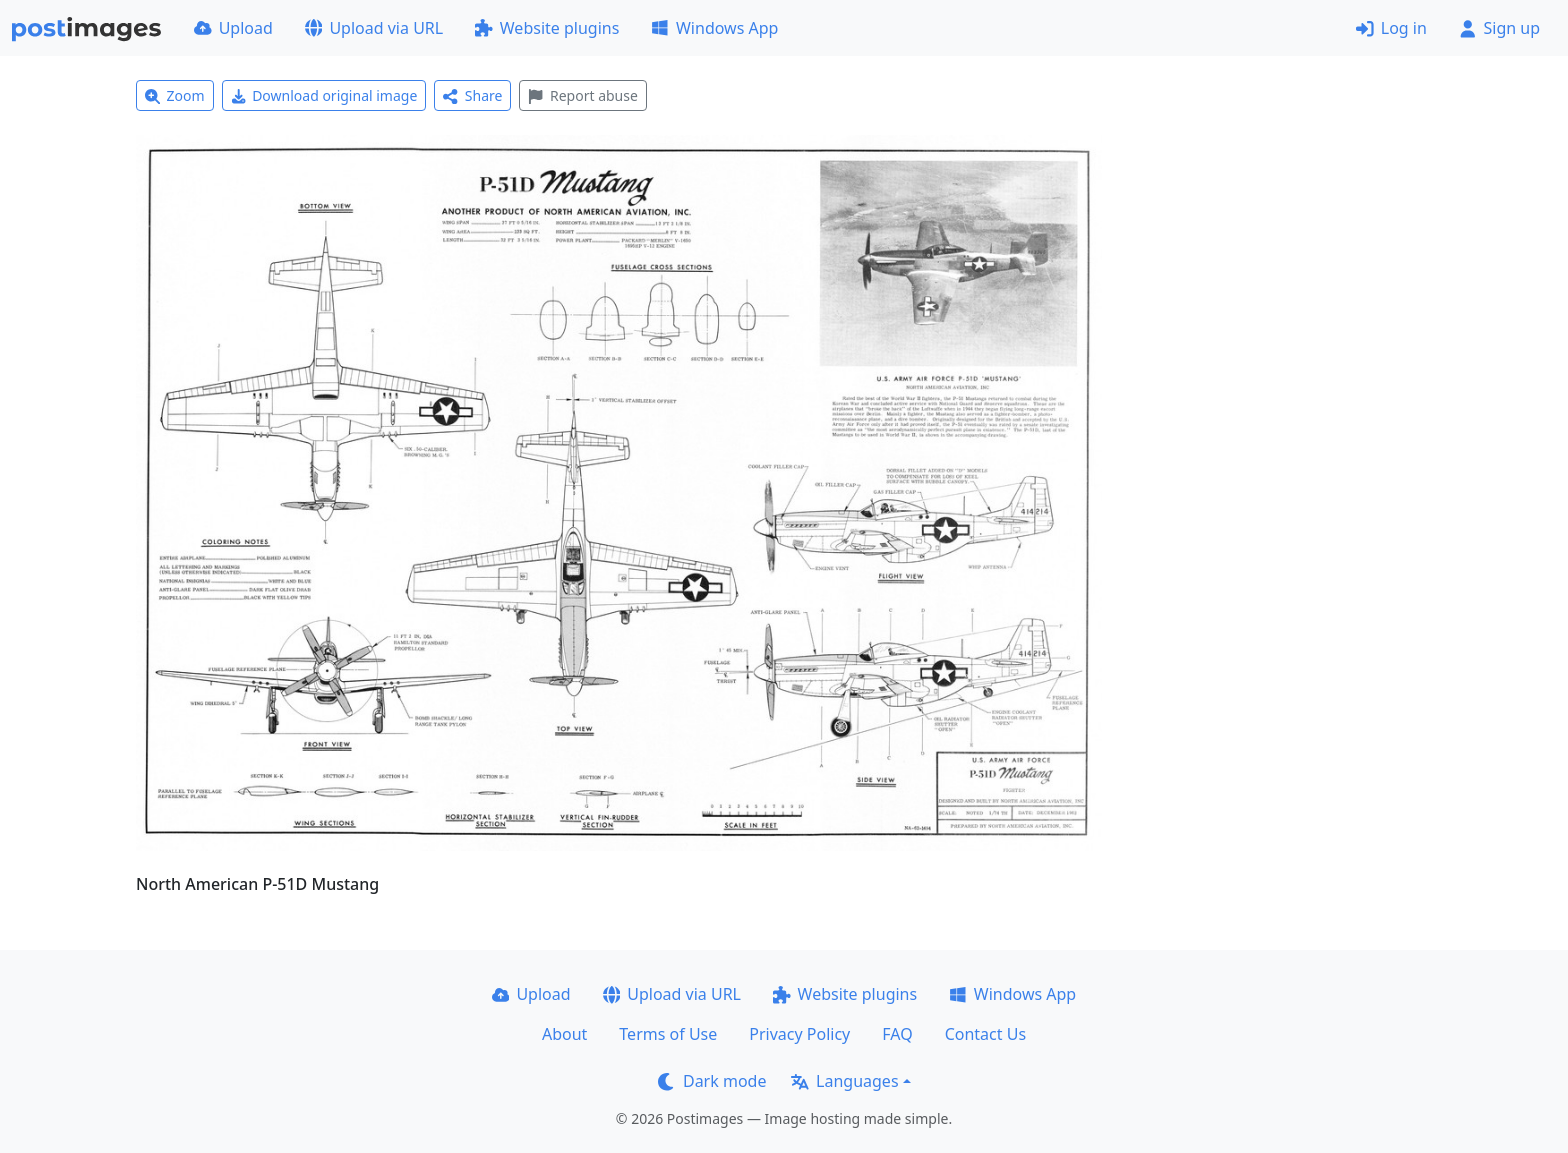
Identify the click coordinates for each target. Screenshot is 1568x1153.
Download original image (324, 95)
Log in (1391, 28)
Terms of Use (668, 1034)
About (564, 1034)
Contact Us (985, 1034)
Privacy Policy (799, 1034)
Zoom (175, 95)
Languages (844, 1081)
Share (472, 95)
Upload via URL (374, 28)
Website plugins (547, 28)
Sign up (1499, 28)
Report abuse (582, 95)
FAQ (897, 1034)
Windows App (714, 28)
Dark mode (712, 1081)
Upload (233, 28)
